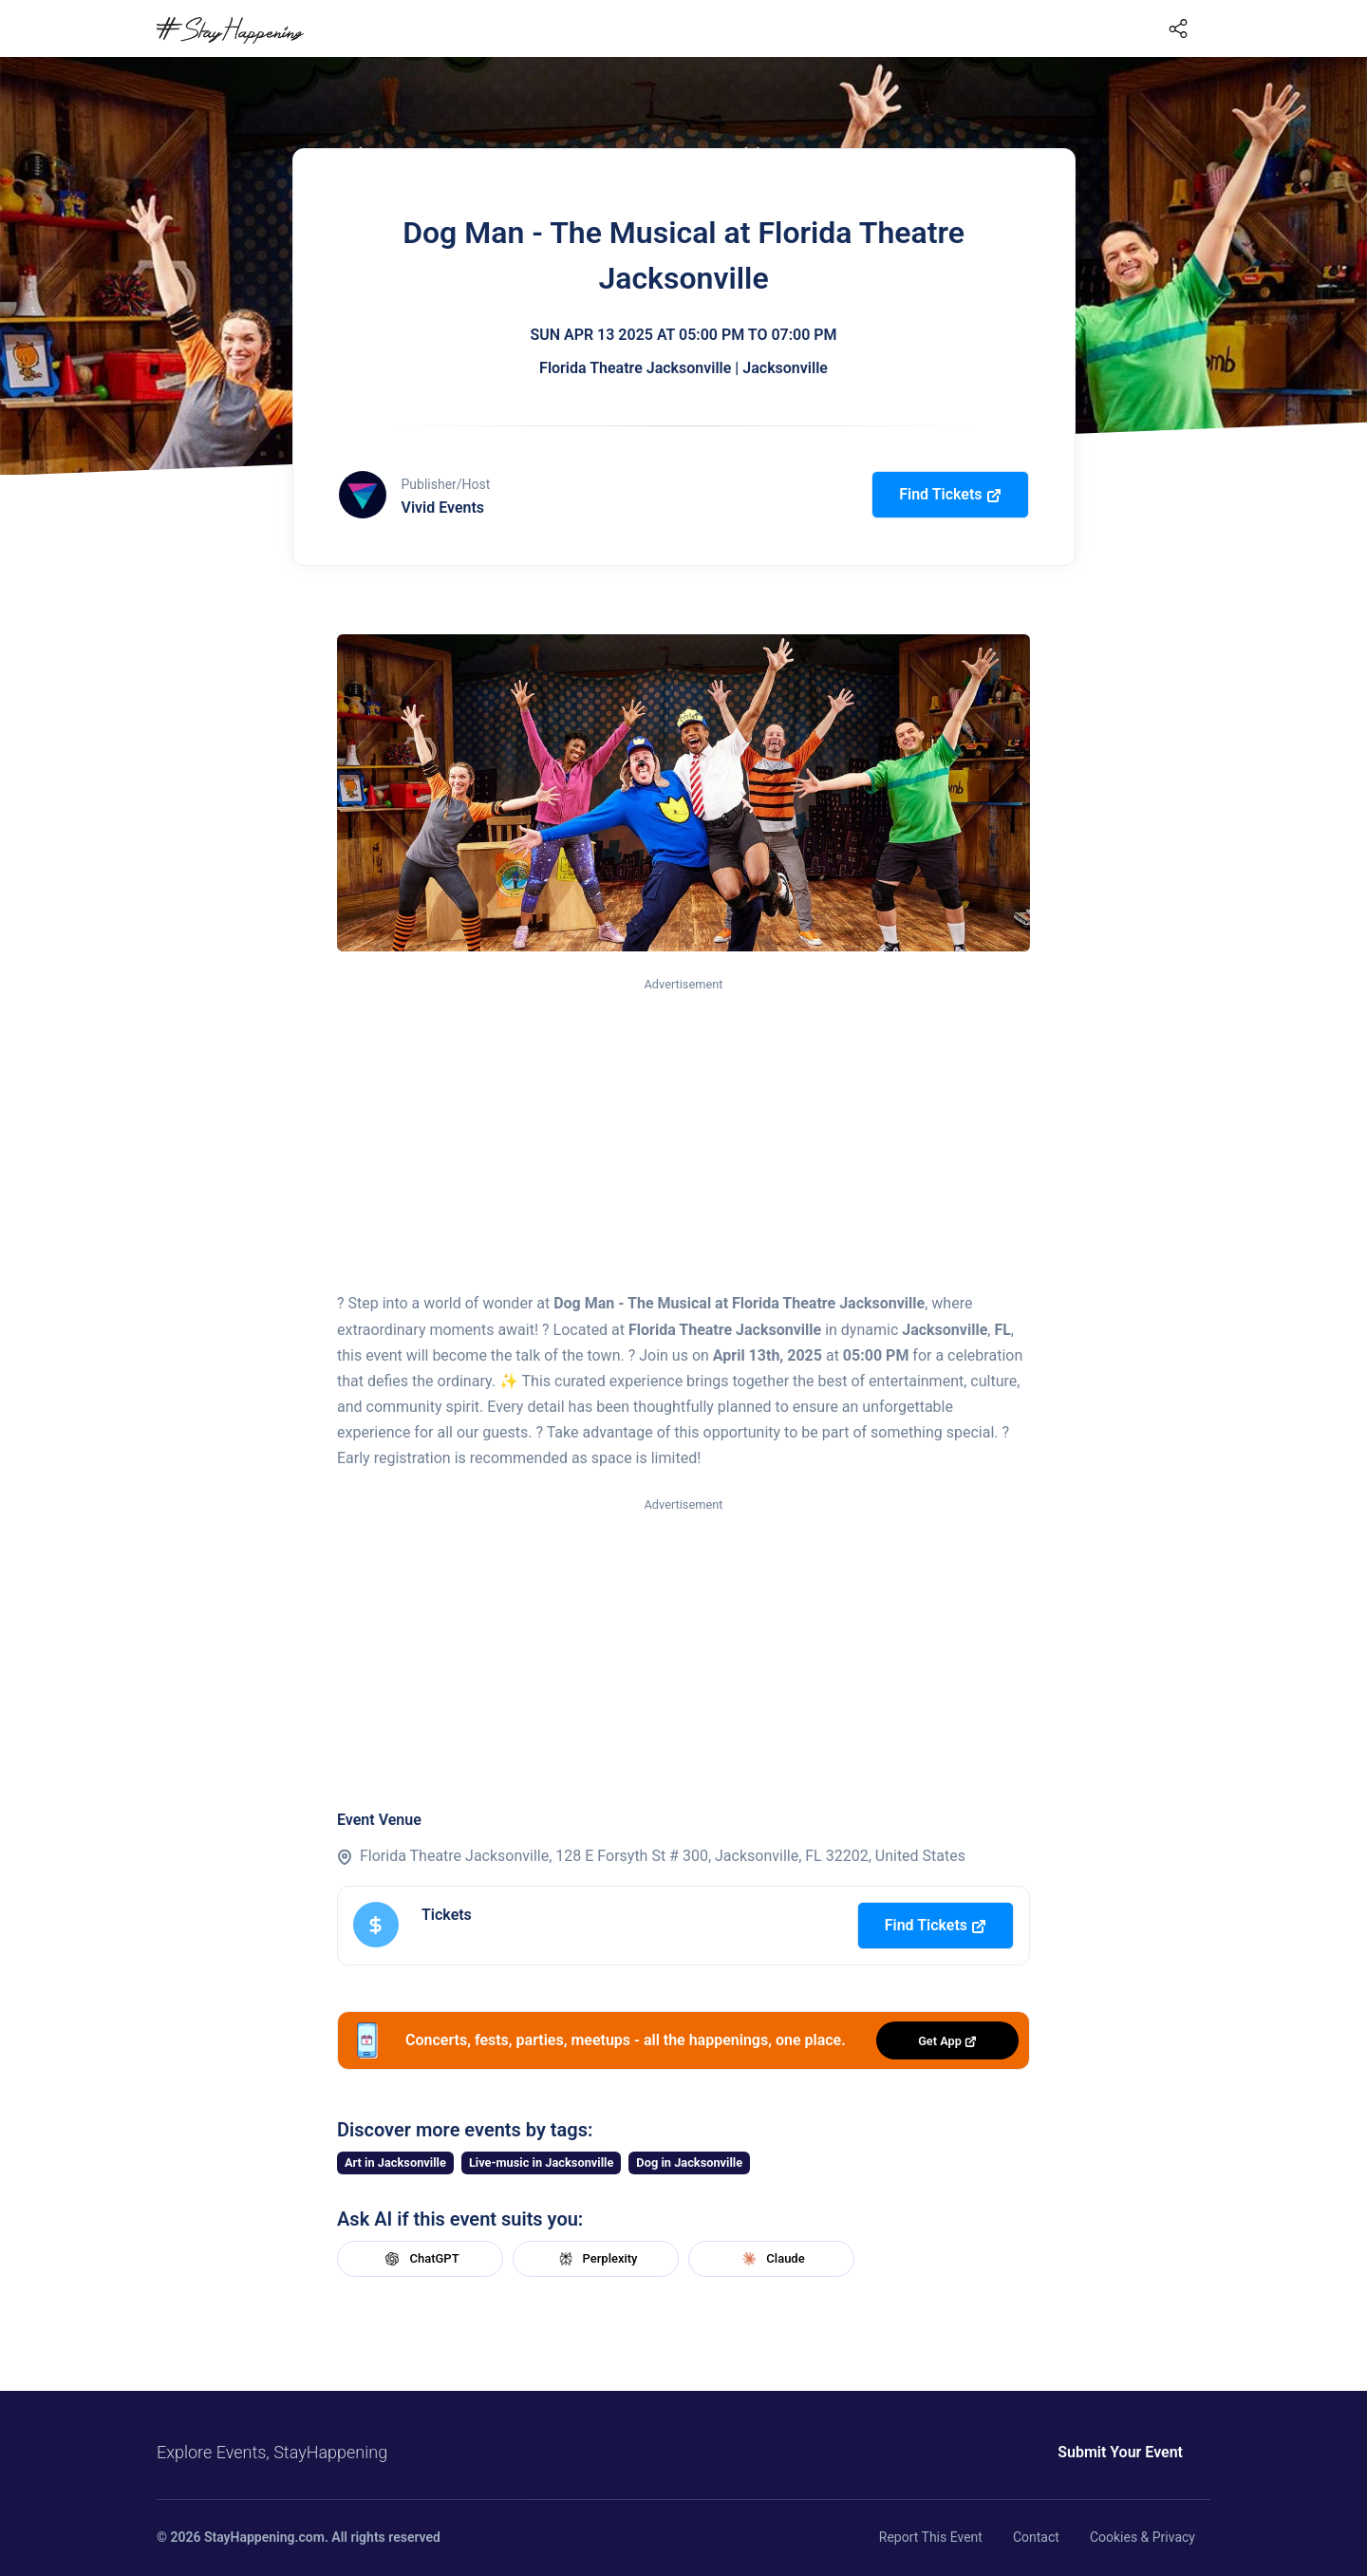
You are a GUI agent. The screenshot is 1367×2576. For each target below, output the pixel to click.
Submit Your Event (1120, 2452)
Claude (771, 2258)
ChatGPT (420, 2258)
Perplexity (596, 2258)
